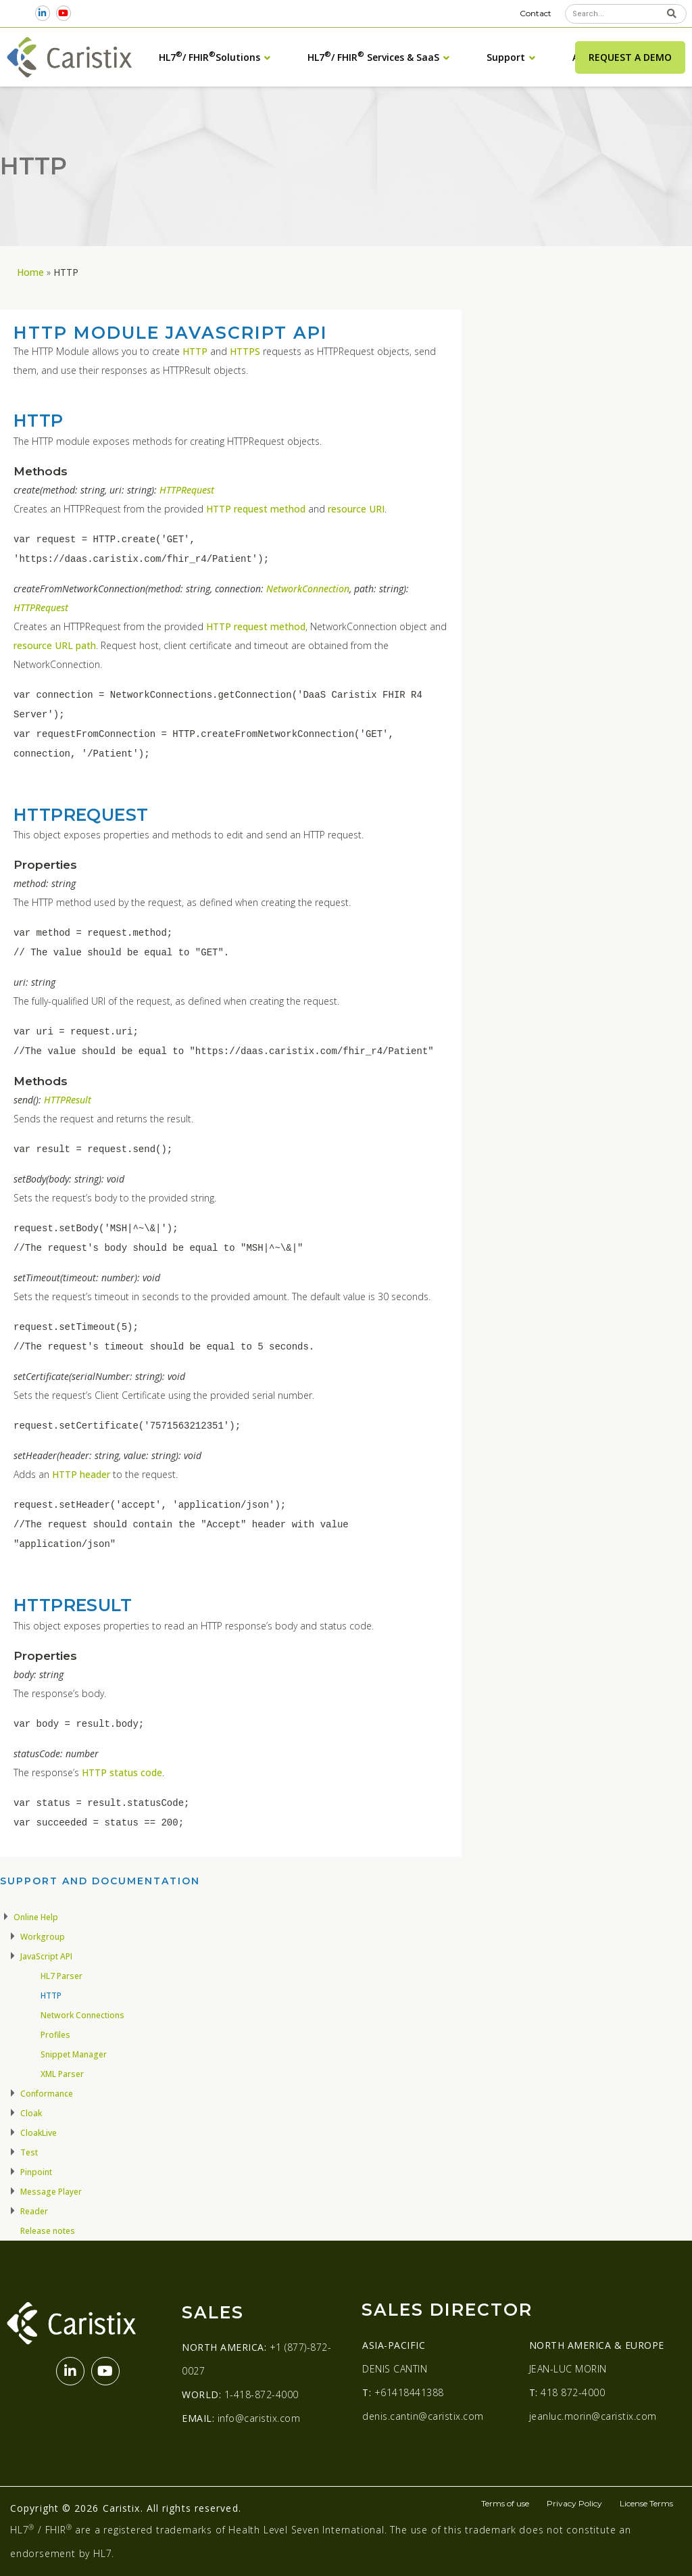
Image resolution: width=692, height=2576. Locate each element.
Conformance (46, 2093)
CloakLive (38, 2133)
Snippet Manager (74, 2054)
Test (29, 2152)
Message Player (51, 2191)
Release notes (47, 2231)
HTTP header (81, 1474)
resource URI (356, 508)
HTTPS (245, 351)
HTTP (194, 351)
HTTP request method (255, 508)
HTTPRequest (186, 489)
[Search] (672, 14)
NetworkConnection (307, 588)
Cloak (31, 2113)
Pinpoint (36, 2172)
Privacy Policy (574, 2503)
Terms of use (505, 2503)
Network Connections (82, 2015)
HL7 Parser (61, 1976)
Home (30, 272)
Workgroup (42, 1936)
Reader (34, 2211)
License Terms (646, 2503)
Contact (535, 13)
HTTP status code (122, 1772)
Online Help (36, 1917)
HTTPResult (67, 1099)
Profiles (55, 2035)
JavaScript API (46, 1956)
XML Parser (62, 2074)
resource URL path (55, 645)
